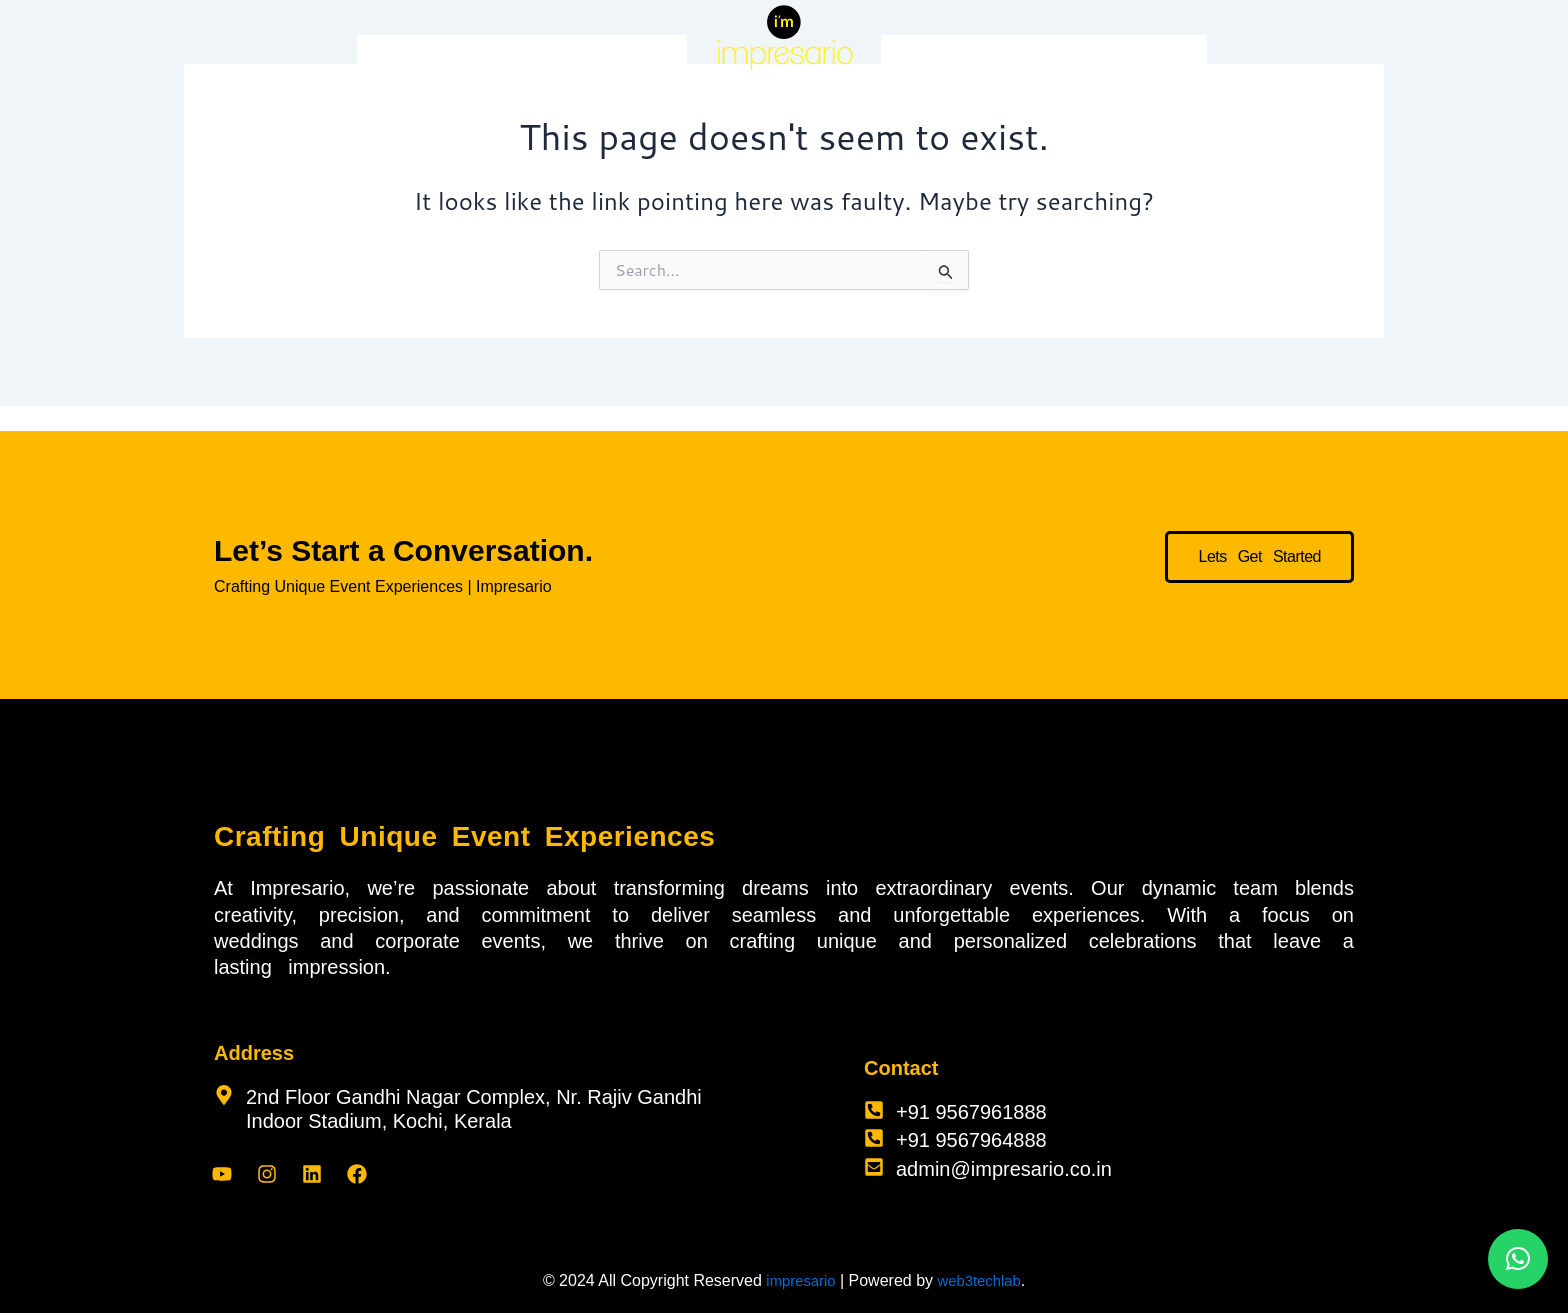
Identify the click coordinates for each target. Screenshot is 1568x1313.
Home (390, 57)
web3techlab (982, 1280)
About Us (1064, 57)
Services (467, 57)
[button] (1518, 1259)
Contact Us (1157, 57)
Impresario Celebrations (597, 57)
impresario (797, 1280)
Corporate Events (950, 57)
